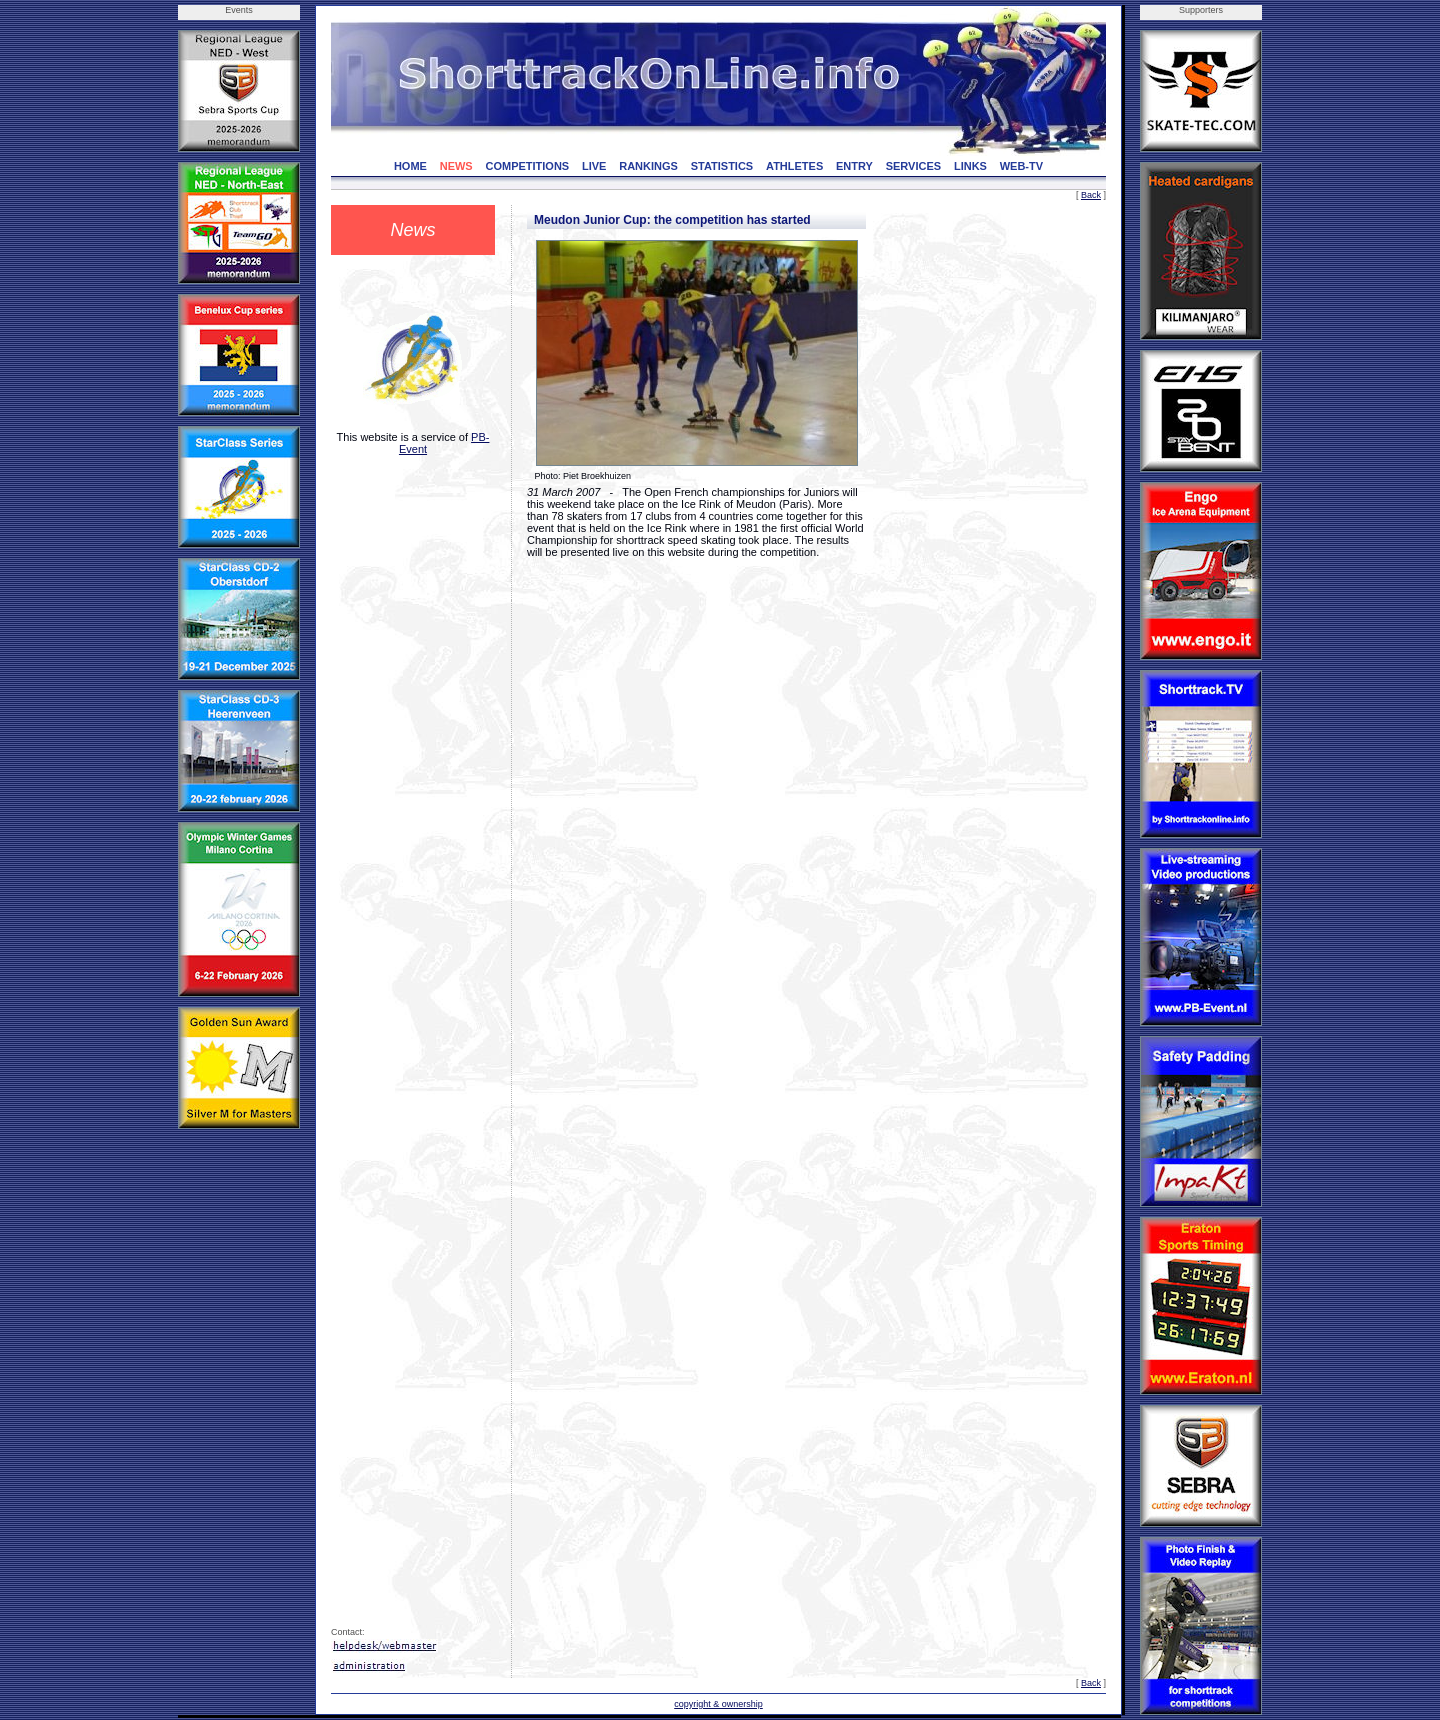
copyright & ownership (718, 1704)
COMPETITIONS (527, 166)
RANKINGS (648, 166)
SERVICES (913, 166)
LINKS (970, 166)
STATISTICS (722, 166)
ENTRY (854, 166)
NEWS (456, 166)
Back (1091, 195)
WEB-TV (1021, 166)
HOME (410, 166)
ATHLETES (794, 166)
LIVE (594, 166)
